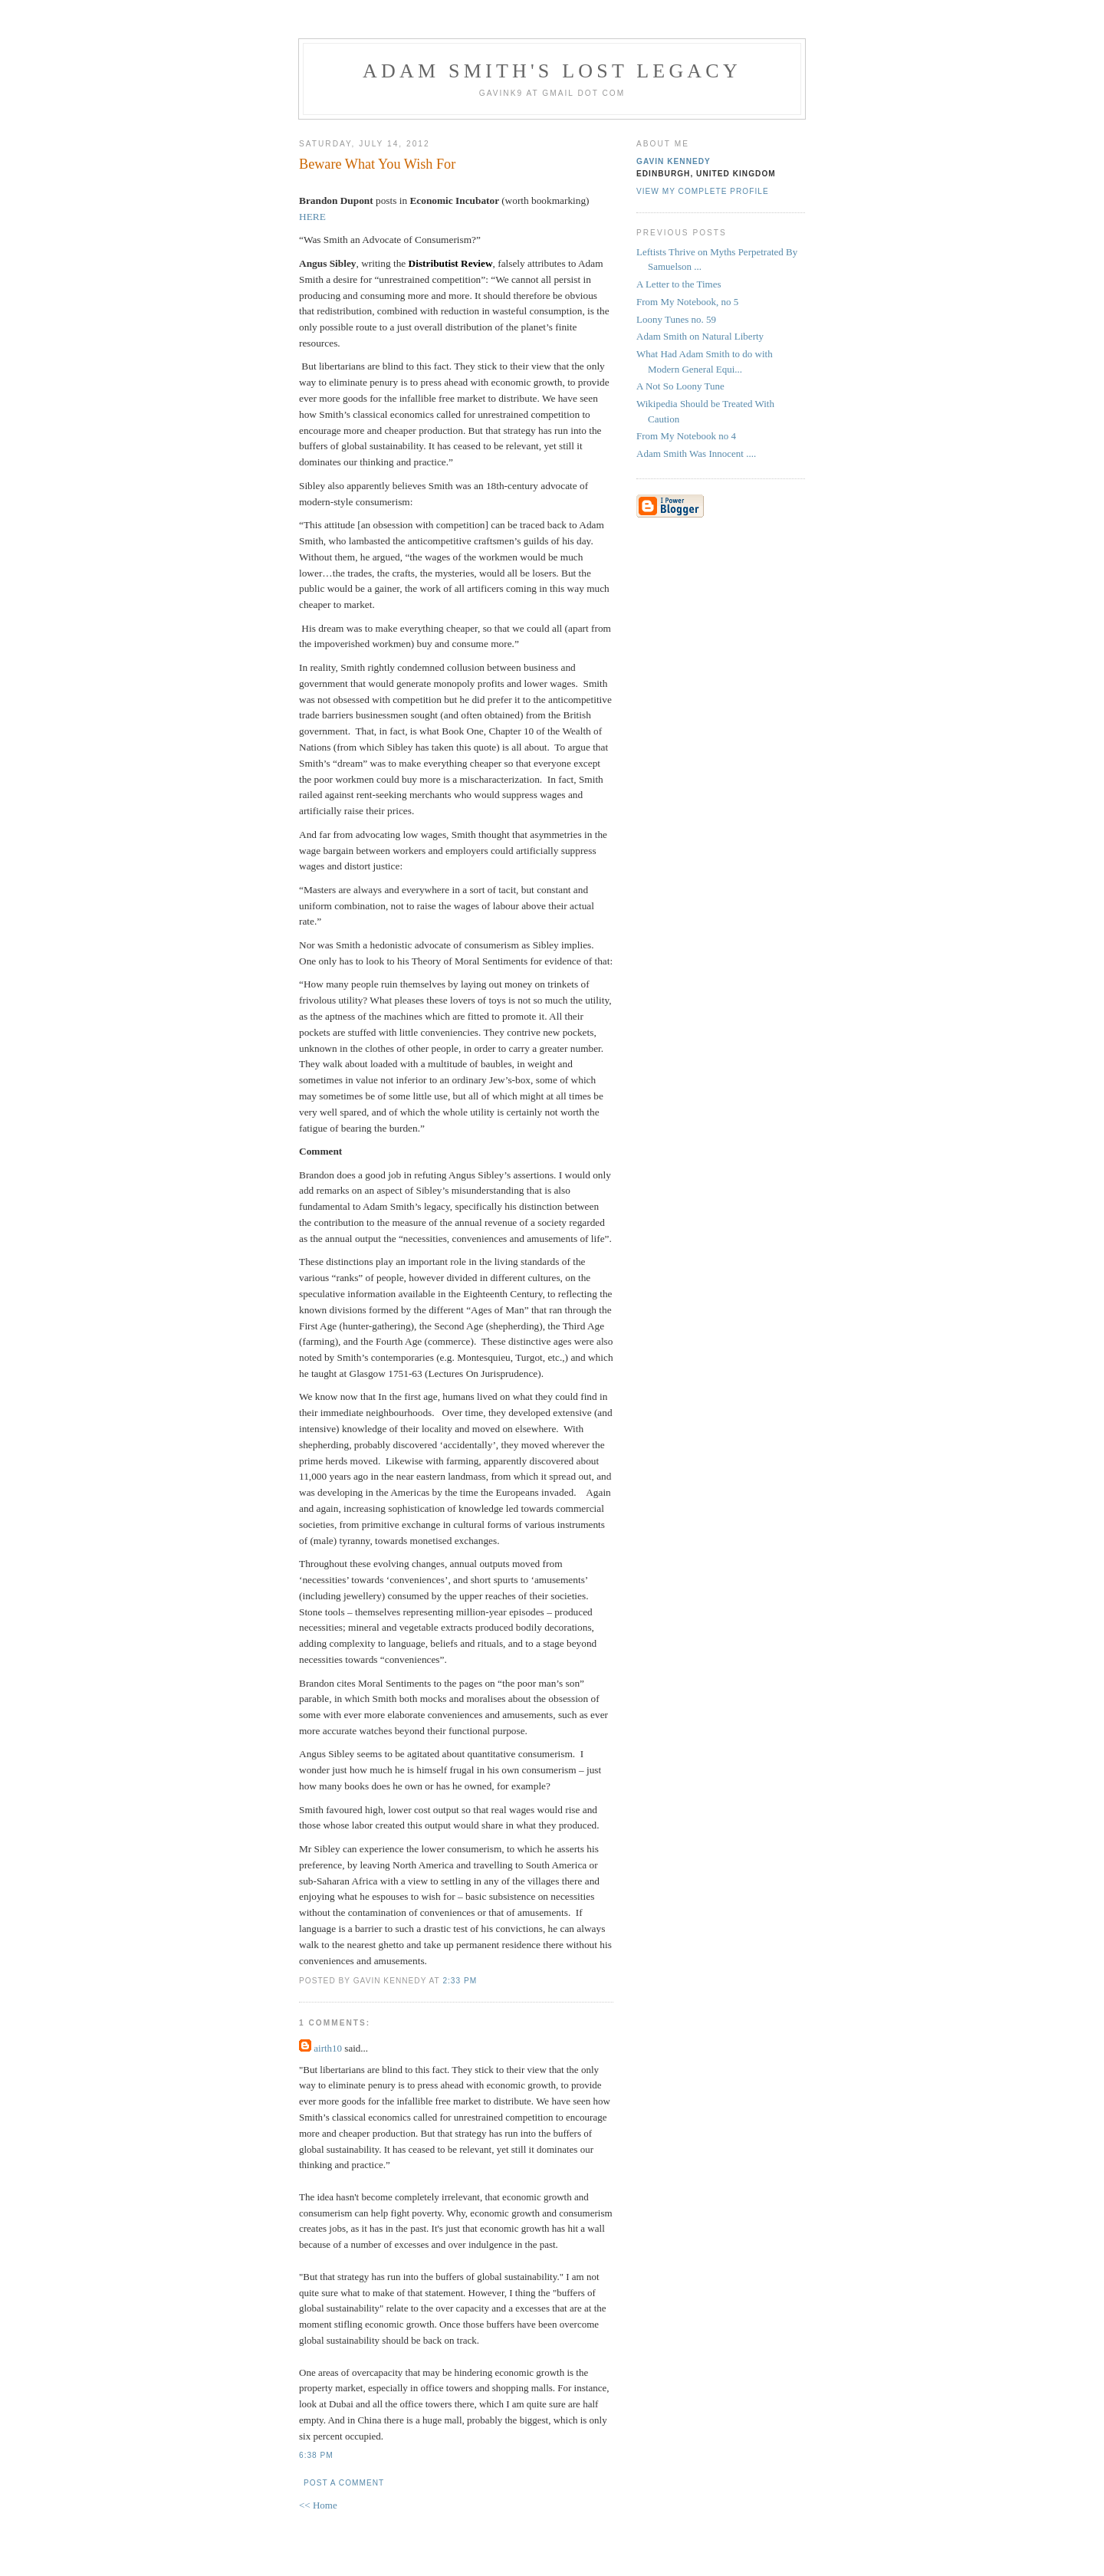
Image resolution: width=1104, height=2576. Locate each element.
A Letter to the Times (678, 284)
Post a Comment (344, 2483)
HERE (312, 216)
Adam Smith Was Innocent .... (696, 453)
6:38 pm (316, 2455)
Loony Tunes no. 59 (676, 319)
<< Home (318, 2505)
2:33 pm (459, 1980)
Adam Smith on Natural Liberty (700, 336)
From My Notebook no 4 (686, 436)
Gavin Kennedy (673, 161)
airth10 (328, 2048)
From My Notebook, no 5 (687, 301)
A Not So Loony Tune (680, 386)
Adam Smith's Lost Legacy (552, 71)
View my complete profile (702, 191)
